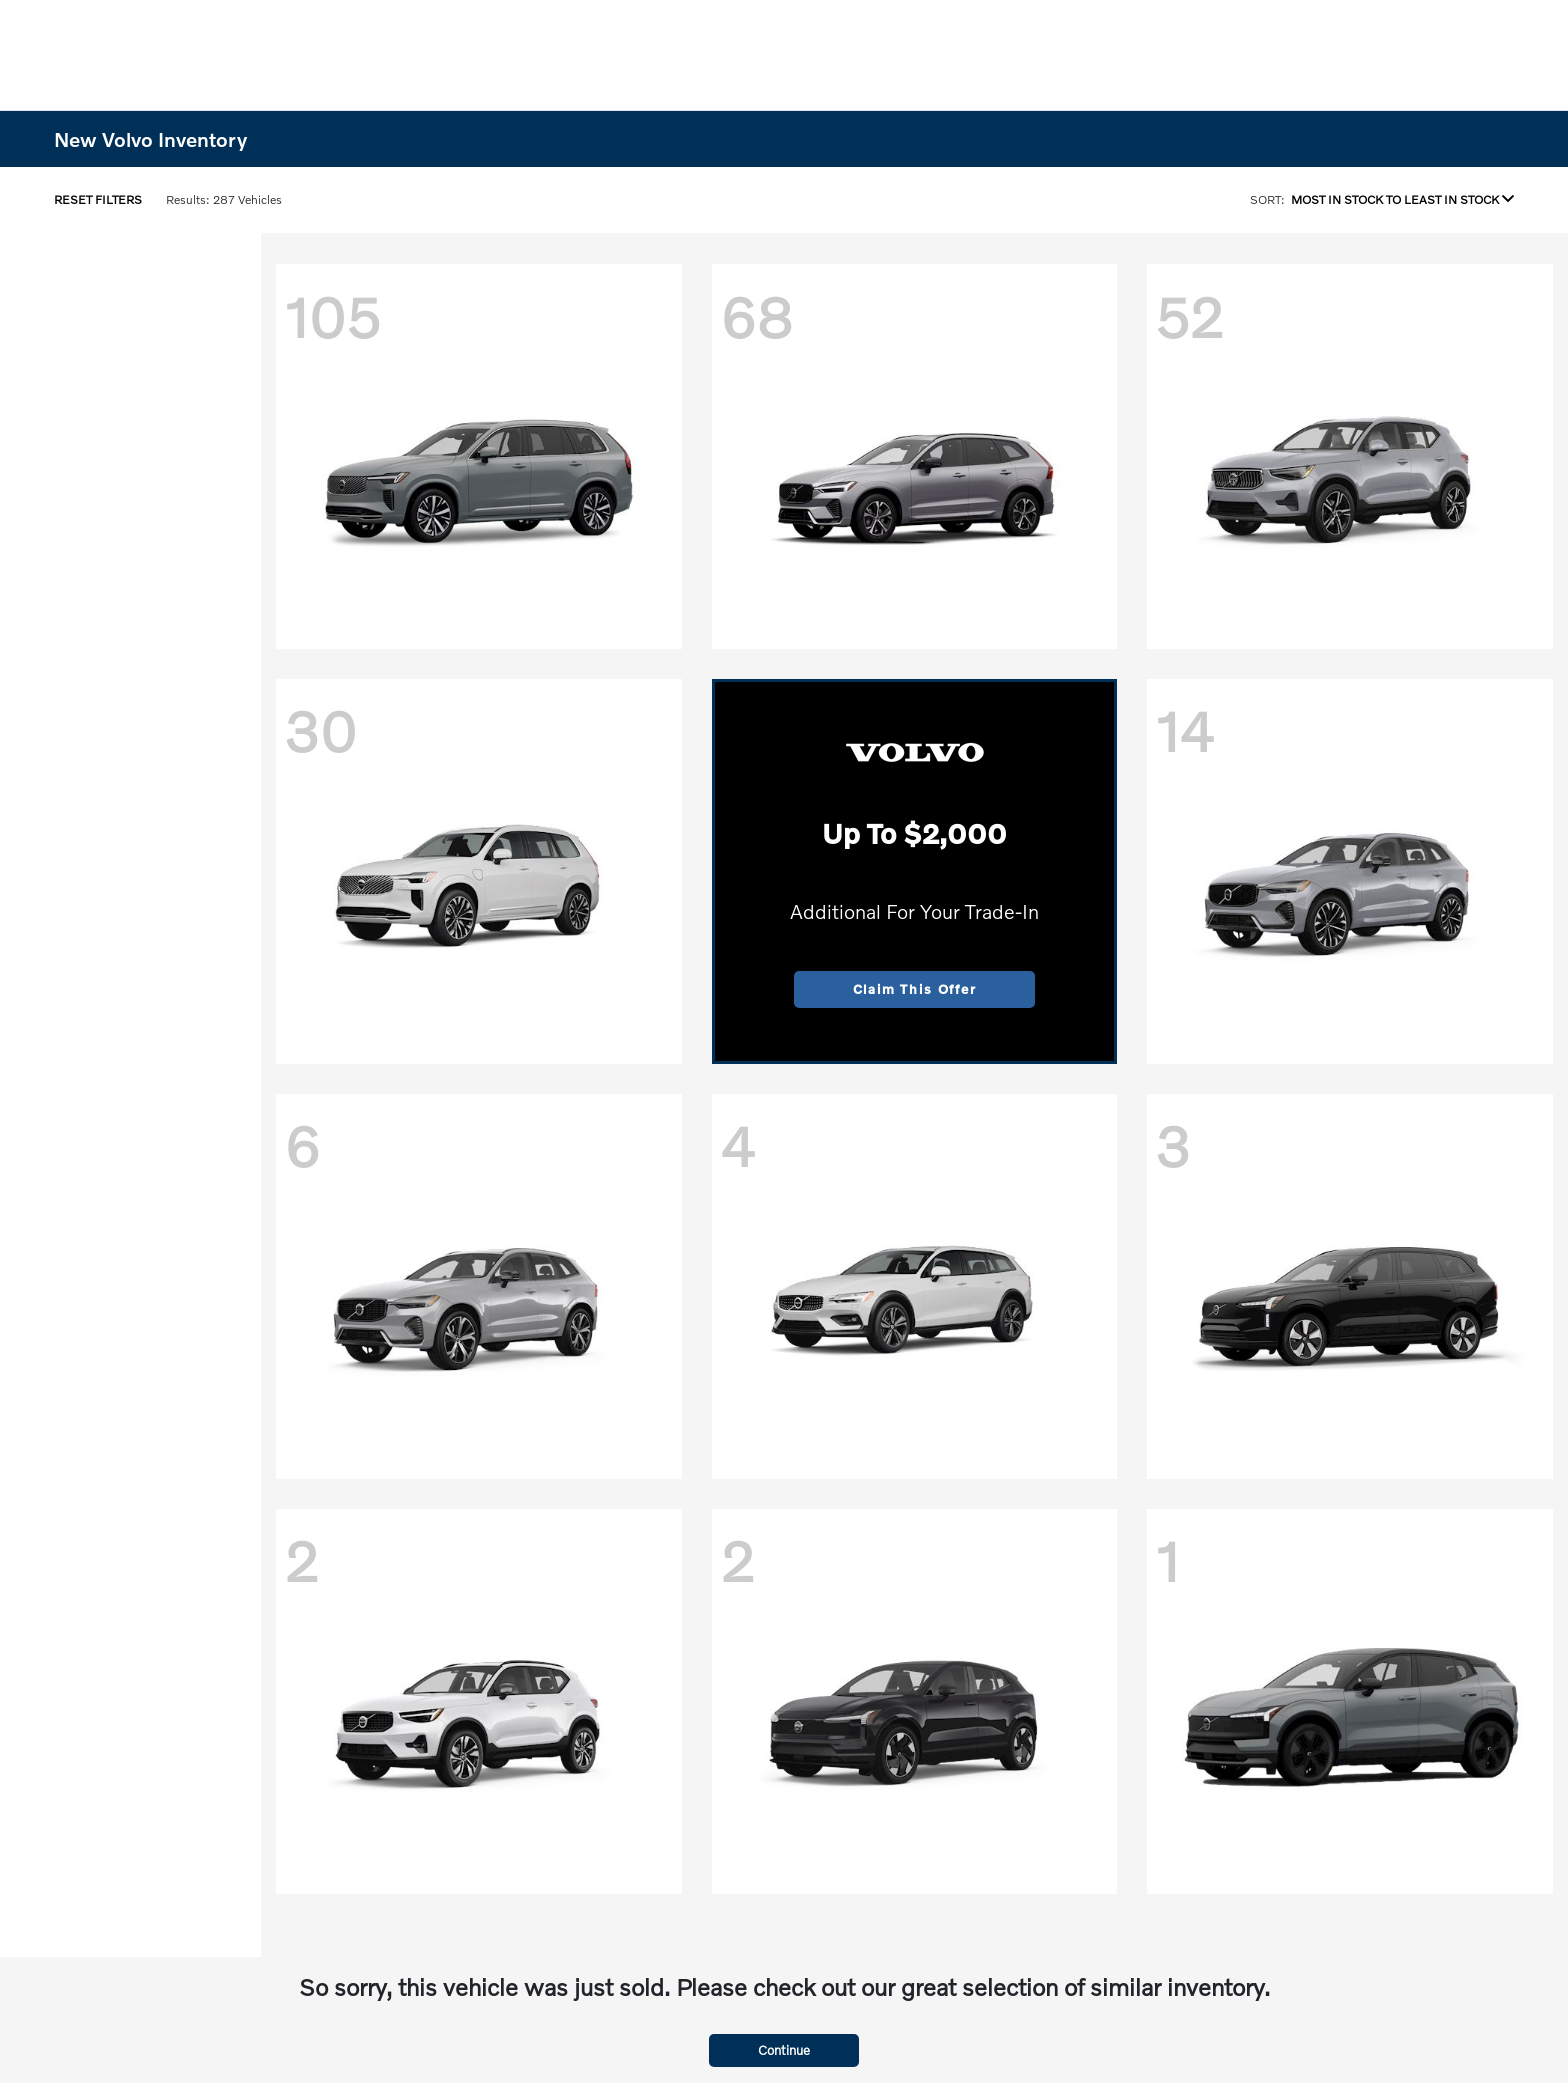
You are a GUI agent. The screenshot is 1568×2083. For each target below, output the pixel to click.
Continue (784, 2050)
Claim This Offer (915, 989)
